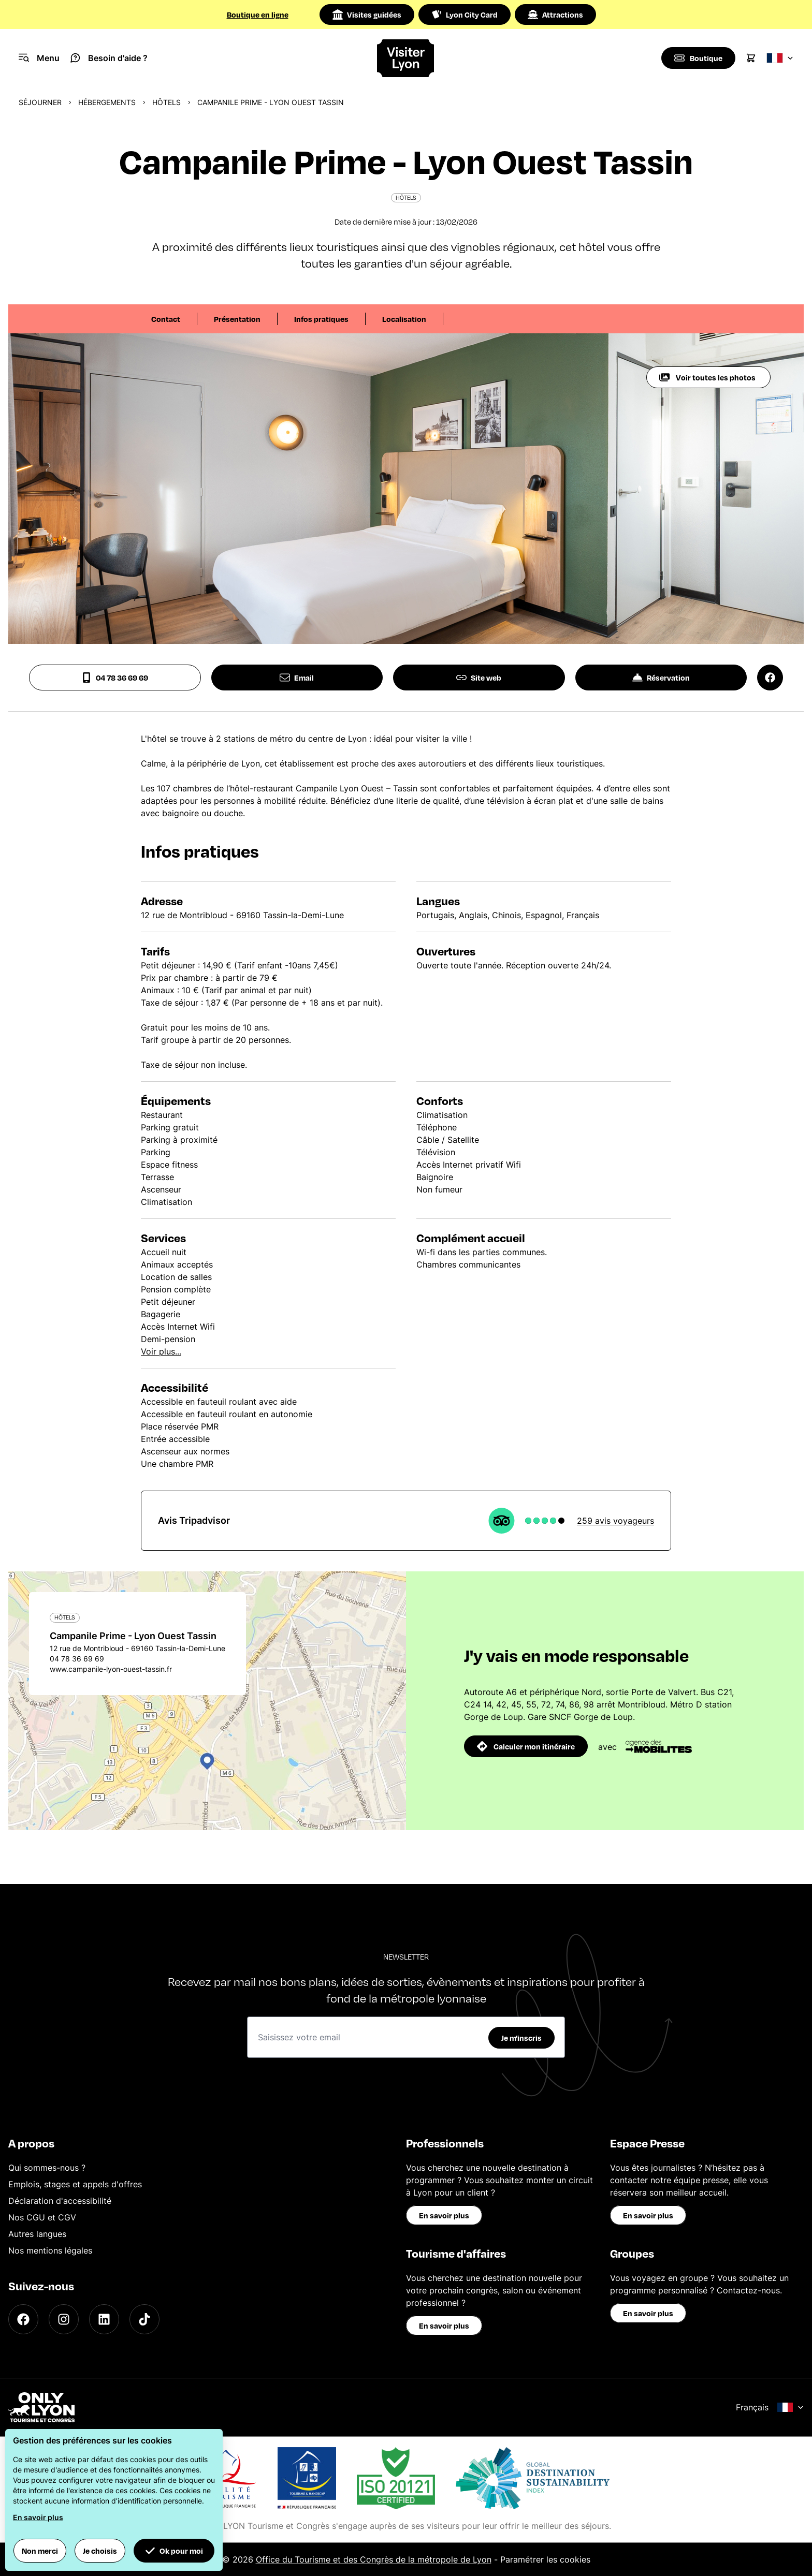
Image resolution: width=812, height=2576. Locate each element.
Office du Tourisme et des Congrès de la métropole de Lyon (373, 2559)
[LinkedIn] (104, 2319)
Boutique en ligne (257, 14)
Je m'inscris (521, 2038)
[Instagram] (64, 2319)
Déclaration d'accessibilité (59, 2201)
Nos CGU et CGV (42, 2217)
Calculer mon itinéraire (526, 1746)
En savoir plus (444, 2215)
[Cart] (751, 58)
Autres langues (37, 2234)
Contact (165, 319)
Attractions (555, 14)
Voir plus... (161, 1351)
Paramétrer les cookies (545, 2559)
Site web (478, 677)
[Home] (406, 58)
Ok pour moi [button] (174, 2550)
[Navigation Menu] (39, 58)
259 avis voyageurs (615, 1520)
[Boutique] (697, 58)
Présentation (237, 319)
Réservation (661, 677)
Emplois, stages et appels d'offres (75, 2184)
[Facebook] (23, 2319)
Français (770, 2407)
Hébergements (107, 102)
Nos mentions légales (50, 2250)
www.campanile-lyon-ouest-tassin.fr (111, 1669)
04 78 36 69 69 (114, 677)
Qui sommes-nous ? (46, 2167)
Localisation (404, 319)
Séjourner (40, 102)
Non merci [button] (40, 2550)
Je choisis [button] (100, 2550)
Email (297, 677)
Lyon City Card (464, 14)
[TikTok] (144, 2319)
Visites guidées (366, 14)
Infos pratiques (321, 319)
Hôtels (166, 102)
